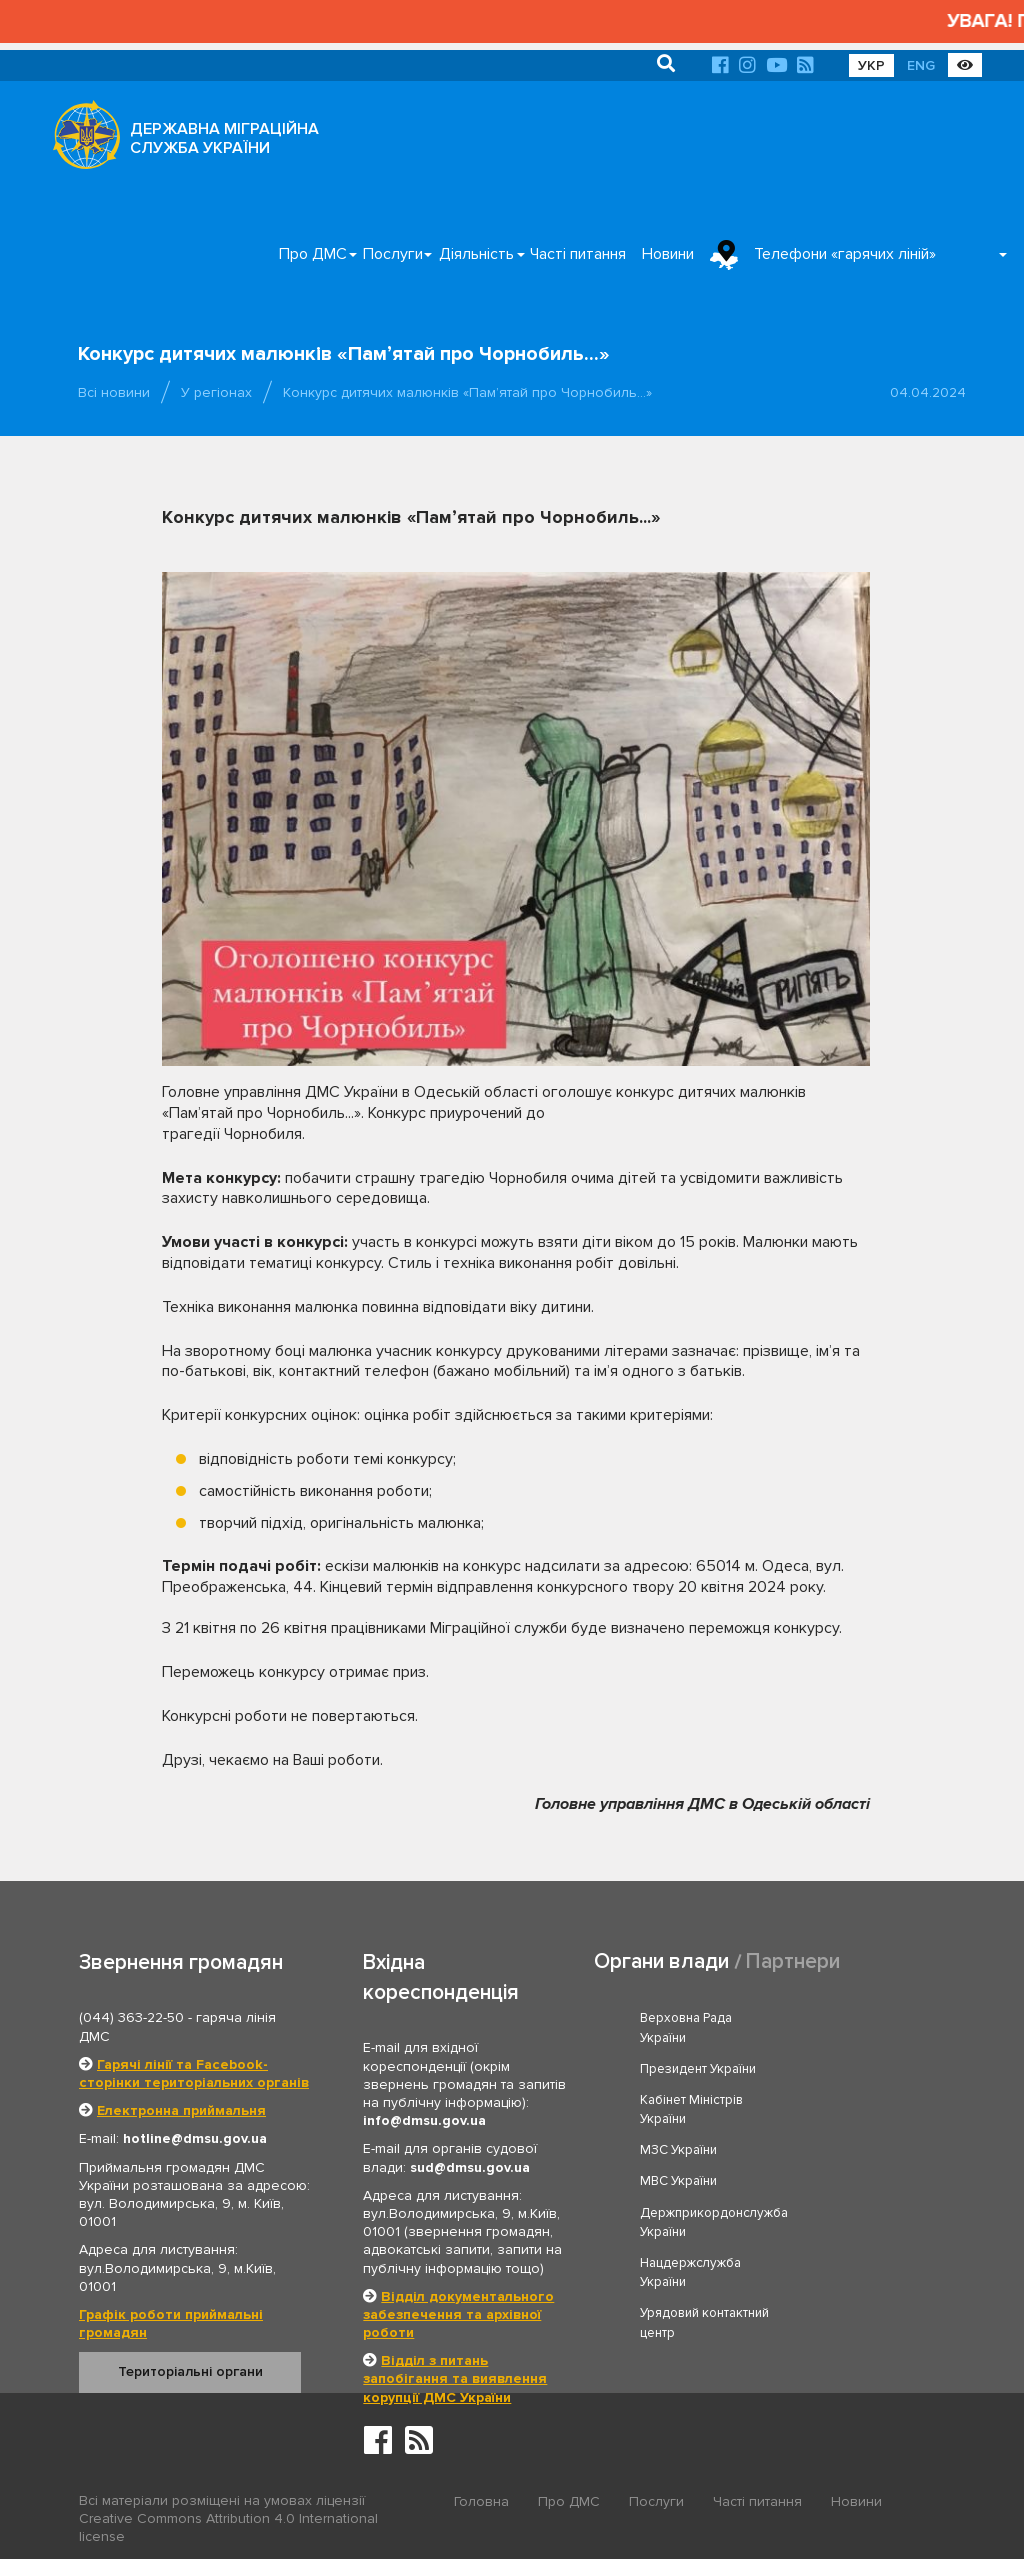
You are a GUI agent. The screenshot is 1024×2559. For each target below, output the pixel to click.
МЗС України (678, 2100)
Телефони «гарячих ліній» (845, 254)
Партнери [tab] (793, 1961)
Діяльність (476, 254)
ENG (921, 65)
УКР (871, 65)
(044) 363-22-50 (131, 2017)
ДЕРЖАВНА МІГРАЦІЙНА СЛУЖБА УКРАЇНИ (224, 138)
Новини (668, 254)
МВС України (853, 2100)
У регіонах (216, 392)
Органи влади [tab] (661, 1961)
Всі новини (114, 392)
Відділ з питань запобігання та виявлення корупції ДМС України (455, 2378)
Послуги (393, 254)
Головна (481, 2501)
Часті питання (578, 254)
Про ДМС (313, 254)
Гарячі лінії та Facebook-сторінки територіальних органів (194, 2073)
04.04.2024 (928, 392)
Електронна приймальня (181, 2110)
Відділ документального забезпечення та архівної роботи (458, 2314)
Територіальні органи (190, 2371)
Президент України (873, 2018)
